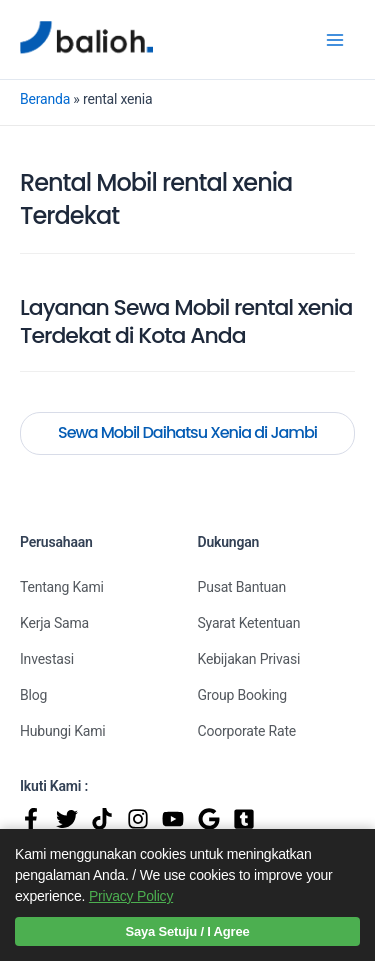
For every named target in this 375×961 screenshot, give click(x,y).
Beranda (45, 99)
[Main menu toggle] (334, 39)
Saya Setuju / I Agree (188, 931)
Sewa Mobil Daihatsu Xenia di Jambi (187, 432)
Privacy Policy (131, 896)
